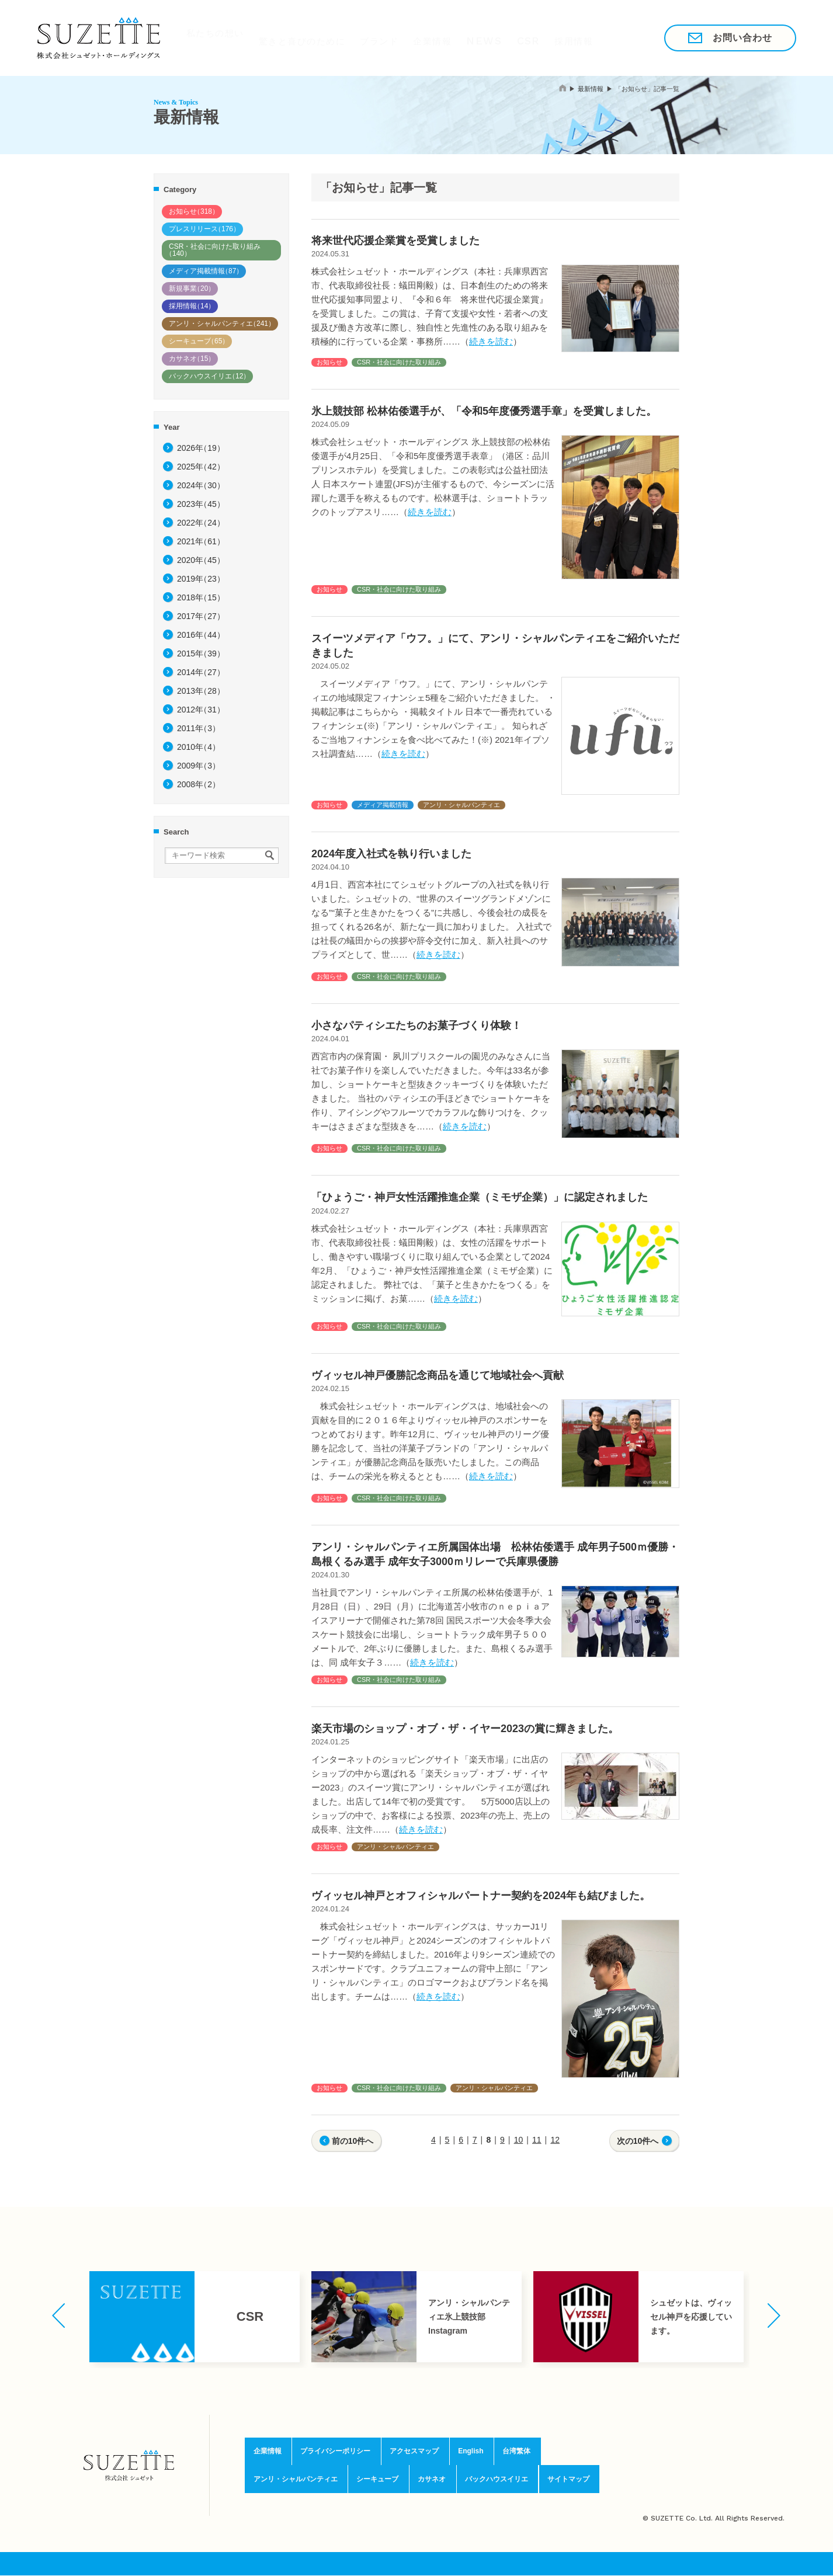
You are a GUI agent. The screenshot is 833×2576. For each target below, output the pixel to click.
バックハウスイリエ (209, 376)
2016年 (201, 634)
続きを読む (491, 341)
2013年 (201, 691)
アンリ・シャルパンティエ (222, 323)
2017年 (201, 616)
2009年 (198, 765)
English (471, 2453)
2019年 (201, 578)
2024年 (201, 485)
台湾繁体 (516, 2453)
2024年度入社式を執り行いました (391, 854)
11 (537, 2139)
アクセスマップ (414, 2453)
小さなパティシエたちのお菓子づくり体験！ (416, 1025)
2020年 (201, 560)
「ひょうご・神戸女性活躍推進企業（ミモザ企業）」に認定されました (479, 1197)
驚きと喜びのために (297, 37)
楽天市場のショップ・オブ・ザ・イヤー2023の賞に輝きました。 (465, 1728)
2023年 (201, 504)
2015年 (201, 653)
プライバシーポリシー (332, 2453)
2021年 (201, 541)
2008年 (198, 784)
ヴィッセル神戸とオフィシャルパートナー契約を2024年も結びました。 (480, 1895)
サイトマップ (575, 2478)
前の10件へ (353, 2141)
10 (518, 2139)
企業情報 (431, 37)
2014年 (201, 672)
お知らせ (194, 211)
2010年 (198, 747)
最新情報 (590, 88)
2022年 (201, 522)
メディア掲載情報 (206, 271)
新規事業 (192, 288)
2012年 (201, 709)
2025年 (201, 466)
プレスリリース (204, 229)
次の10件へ (638, 2141)
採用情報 (580, 37)
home (562, 88)
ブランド (376, 37)
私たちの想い (209, 37)
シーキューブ (199, 341)
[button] (59, 2315)
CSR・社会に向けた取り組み (213, 250)
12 (555, 2139)
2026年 (201, 448)
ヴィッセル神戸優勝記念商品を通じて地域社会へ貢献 (437, 1375)
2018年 (201, 597)
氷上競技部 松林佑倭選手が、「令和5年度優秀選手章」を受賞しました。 (484, 411)
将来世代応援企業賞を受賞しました (395, 240)
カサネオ (192, 358)
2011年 (198, 728)
